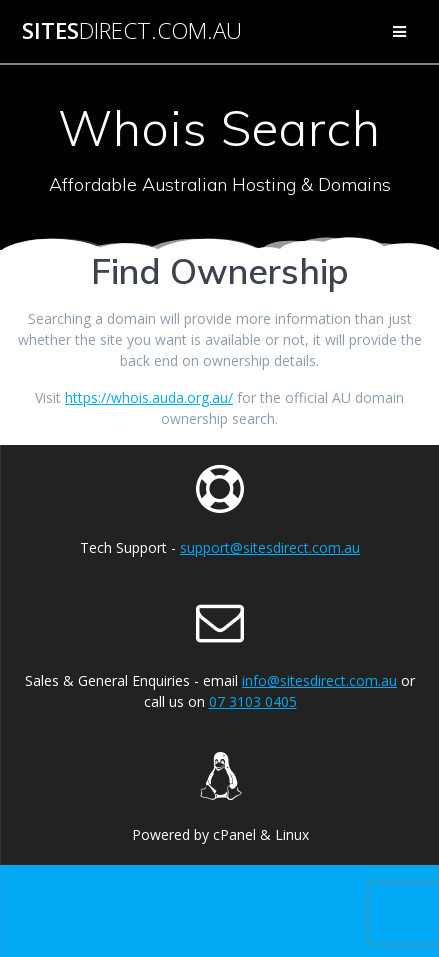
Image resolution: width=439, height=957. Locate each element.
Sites (132, 31)
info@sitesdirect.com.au (319, 680)
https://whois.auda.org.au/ (149, 397)
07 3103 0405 (253, 701)
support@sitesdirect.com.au (270, 547)
